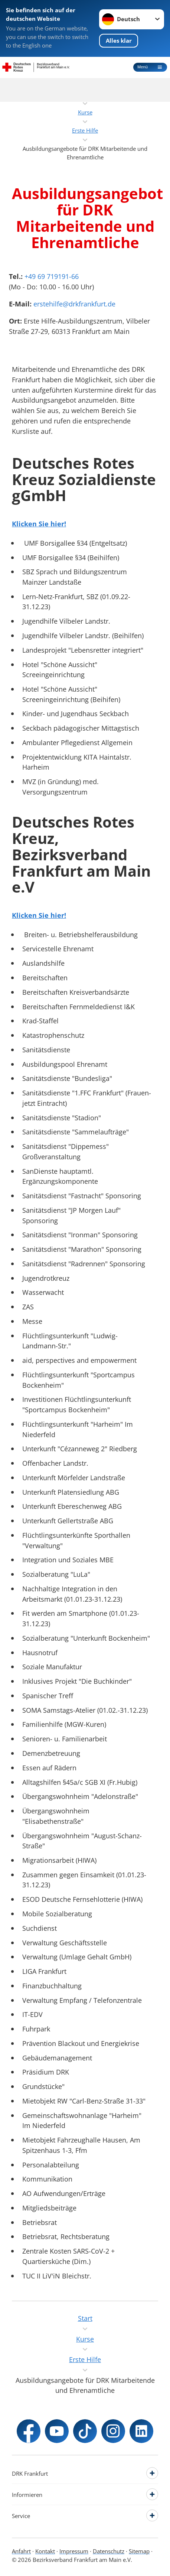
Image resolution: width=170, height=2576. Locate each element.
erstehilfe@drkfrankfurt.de (74, 303)
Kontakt (45, 2551)
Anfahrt (21, 2551)
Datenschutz (108, 2551)
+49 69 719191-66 (51, 276)
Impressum (73, 2551)
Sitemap (139, 2551)
